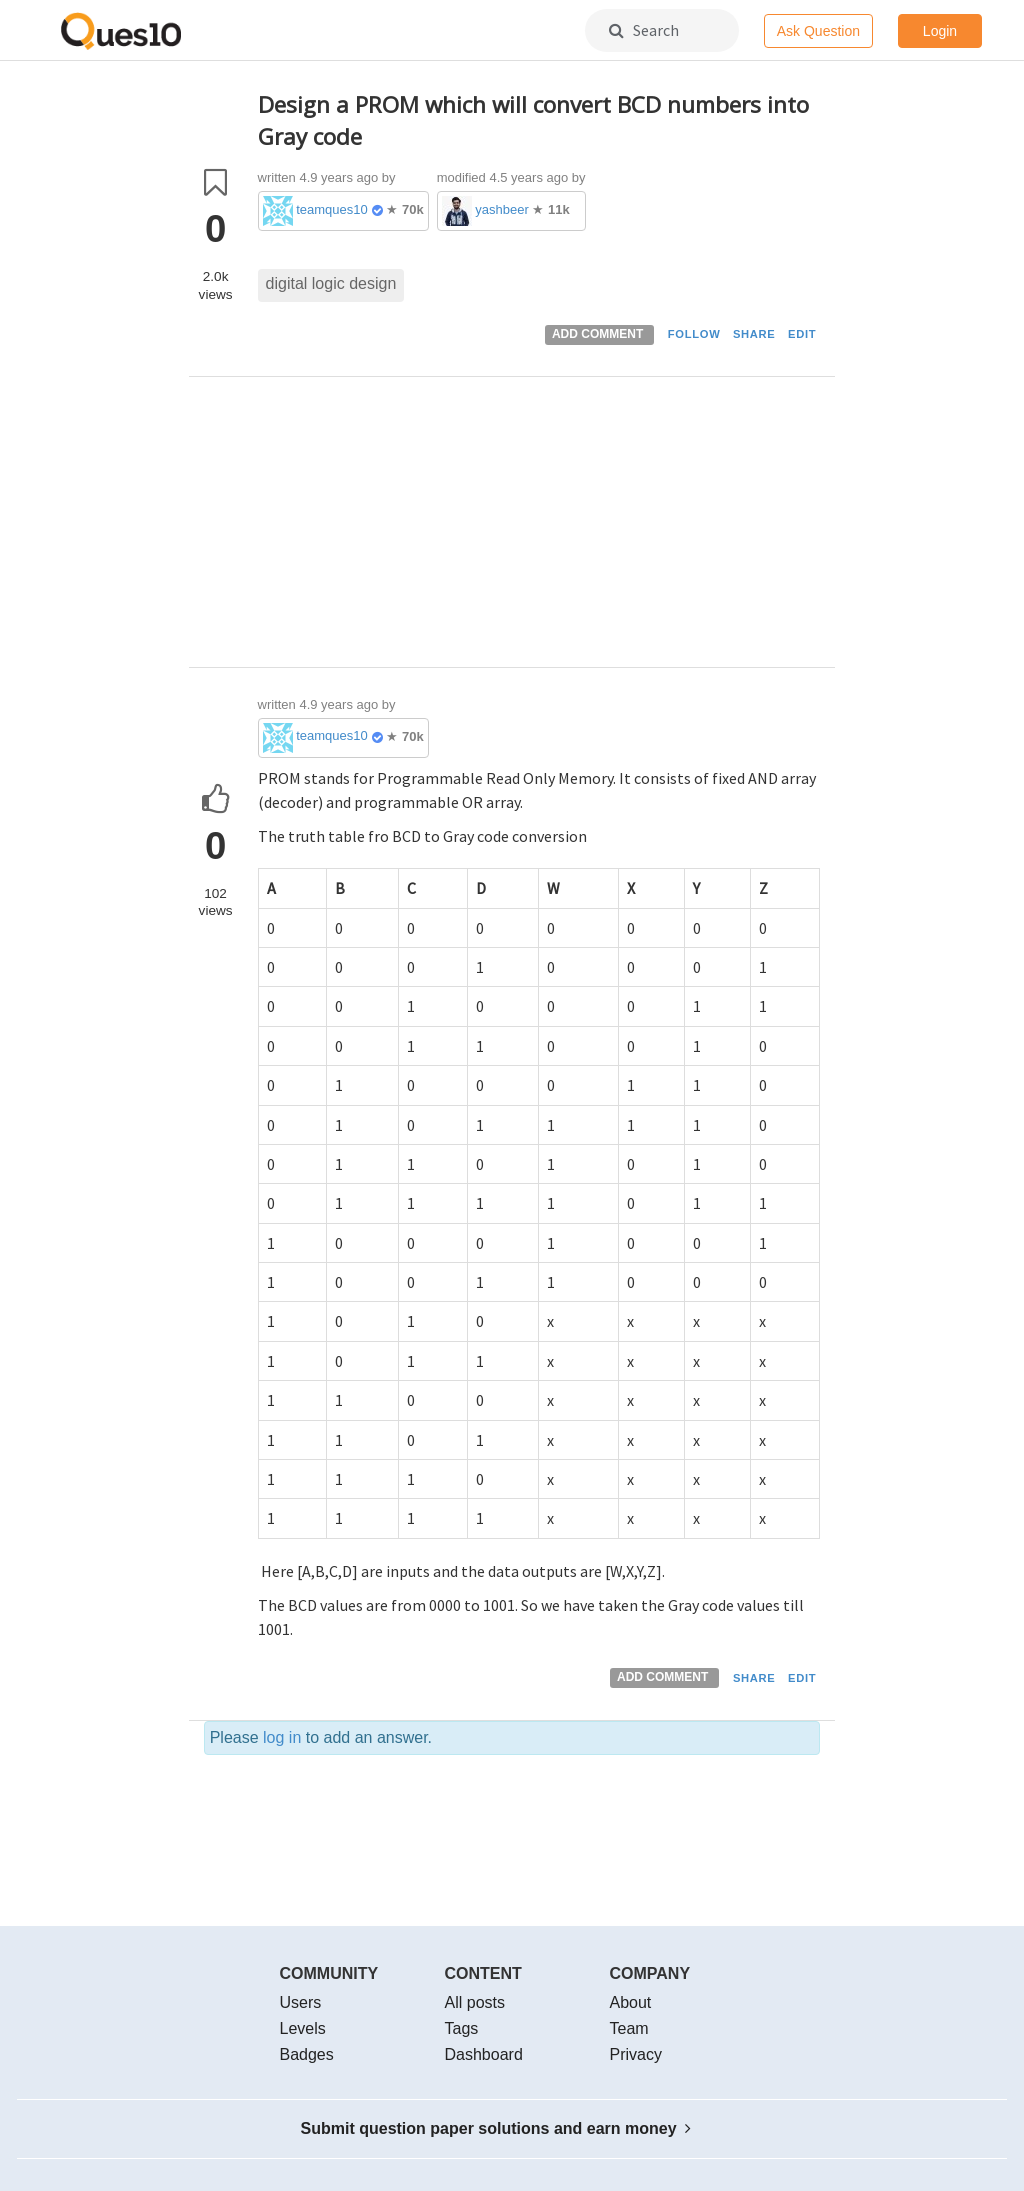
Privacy (636, 2054)
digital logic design (331, 283)
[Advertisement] (539, 527)
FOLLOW (694, 334)
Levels (303, 2028)
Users (301, 2002)
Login (940, 31)
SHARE (754, 334)
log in (282, 1737)
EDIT (802, 334)
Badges (307, 2054)
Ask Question (818, 31)
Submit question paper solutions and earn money (496, 2128)
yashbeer (501, 209)
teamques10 (332, 209)
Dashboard (484, 2054)
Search (644, 30)
